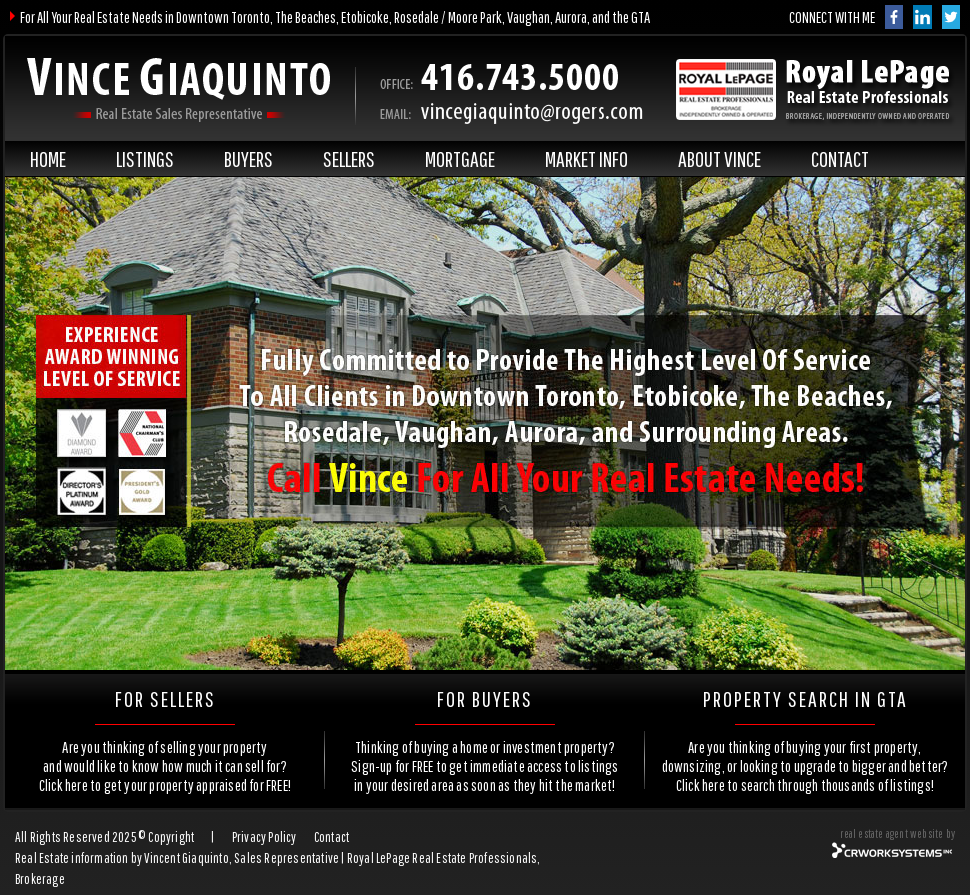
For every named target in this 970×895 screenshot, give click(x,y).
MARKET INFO (586, 158)
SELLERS (349, 158)
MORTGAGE (460, 158)
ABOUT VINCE (719, 158)
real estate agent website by (897, 833)
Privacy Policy (264, 837)
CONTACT (840, 158)
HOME (48, 158)
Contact (331, 837)
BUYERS (248, 158)
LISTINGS (145, 158)
